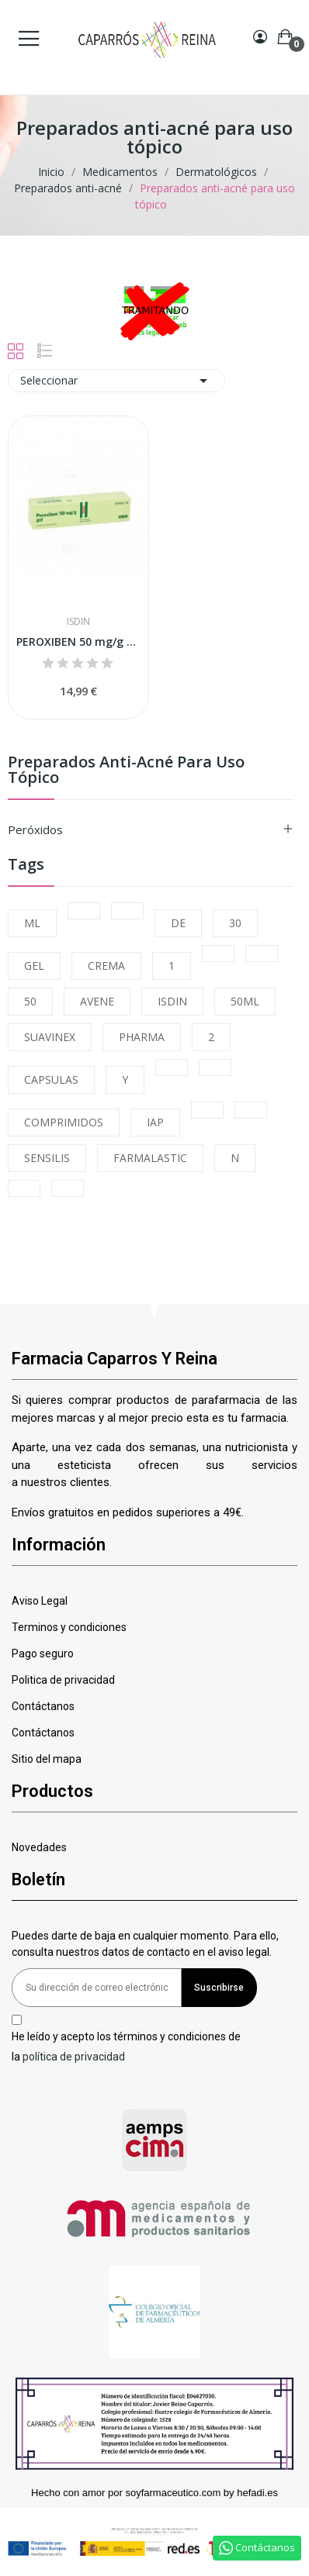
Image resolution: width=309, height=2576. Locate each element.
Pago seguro (43, 1653)
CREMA (106, 965)
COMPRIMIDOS (63, 1122)
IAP (155, 1122)
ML (32, 923)
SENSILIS (47, 1157)
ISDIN (172, 1001)
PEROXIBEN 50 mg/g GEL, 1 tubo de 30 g (78, 641)
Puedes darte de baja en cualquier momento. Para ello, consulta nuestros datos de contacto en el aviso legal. (145, 1943)
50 (30, 1001)
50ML (245, 1001)
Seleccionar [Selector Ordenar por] (116, 380)
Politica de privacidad (63, 1680)
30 (235, 923)
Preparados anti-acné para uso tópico (126, 771)
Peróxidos (35, 829)
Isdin (78, 621)
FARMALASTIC (150, 1157)
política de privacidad (74, 2056)
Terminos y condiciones (69, 1627)
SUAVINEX (49, 1036)
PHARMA (142, 1036)
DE (178, 923)
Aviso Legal (40, 1601)
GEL (34, 965)
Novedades (39, 1847)
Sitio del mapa (47, 1759)
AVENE (97, 1001)
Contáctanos (43, 1706)
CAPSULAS (51, 1079)
